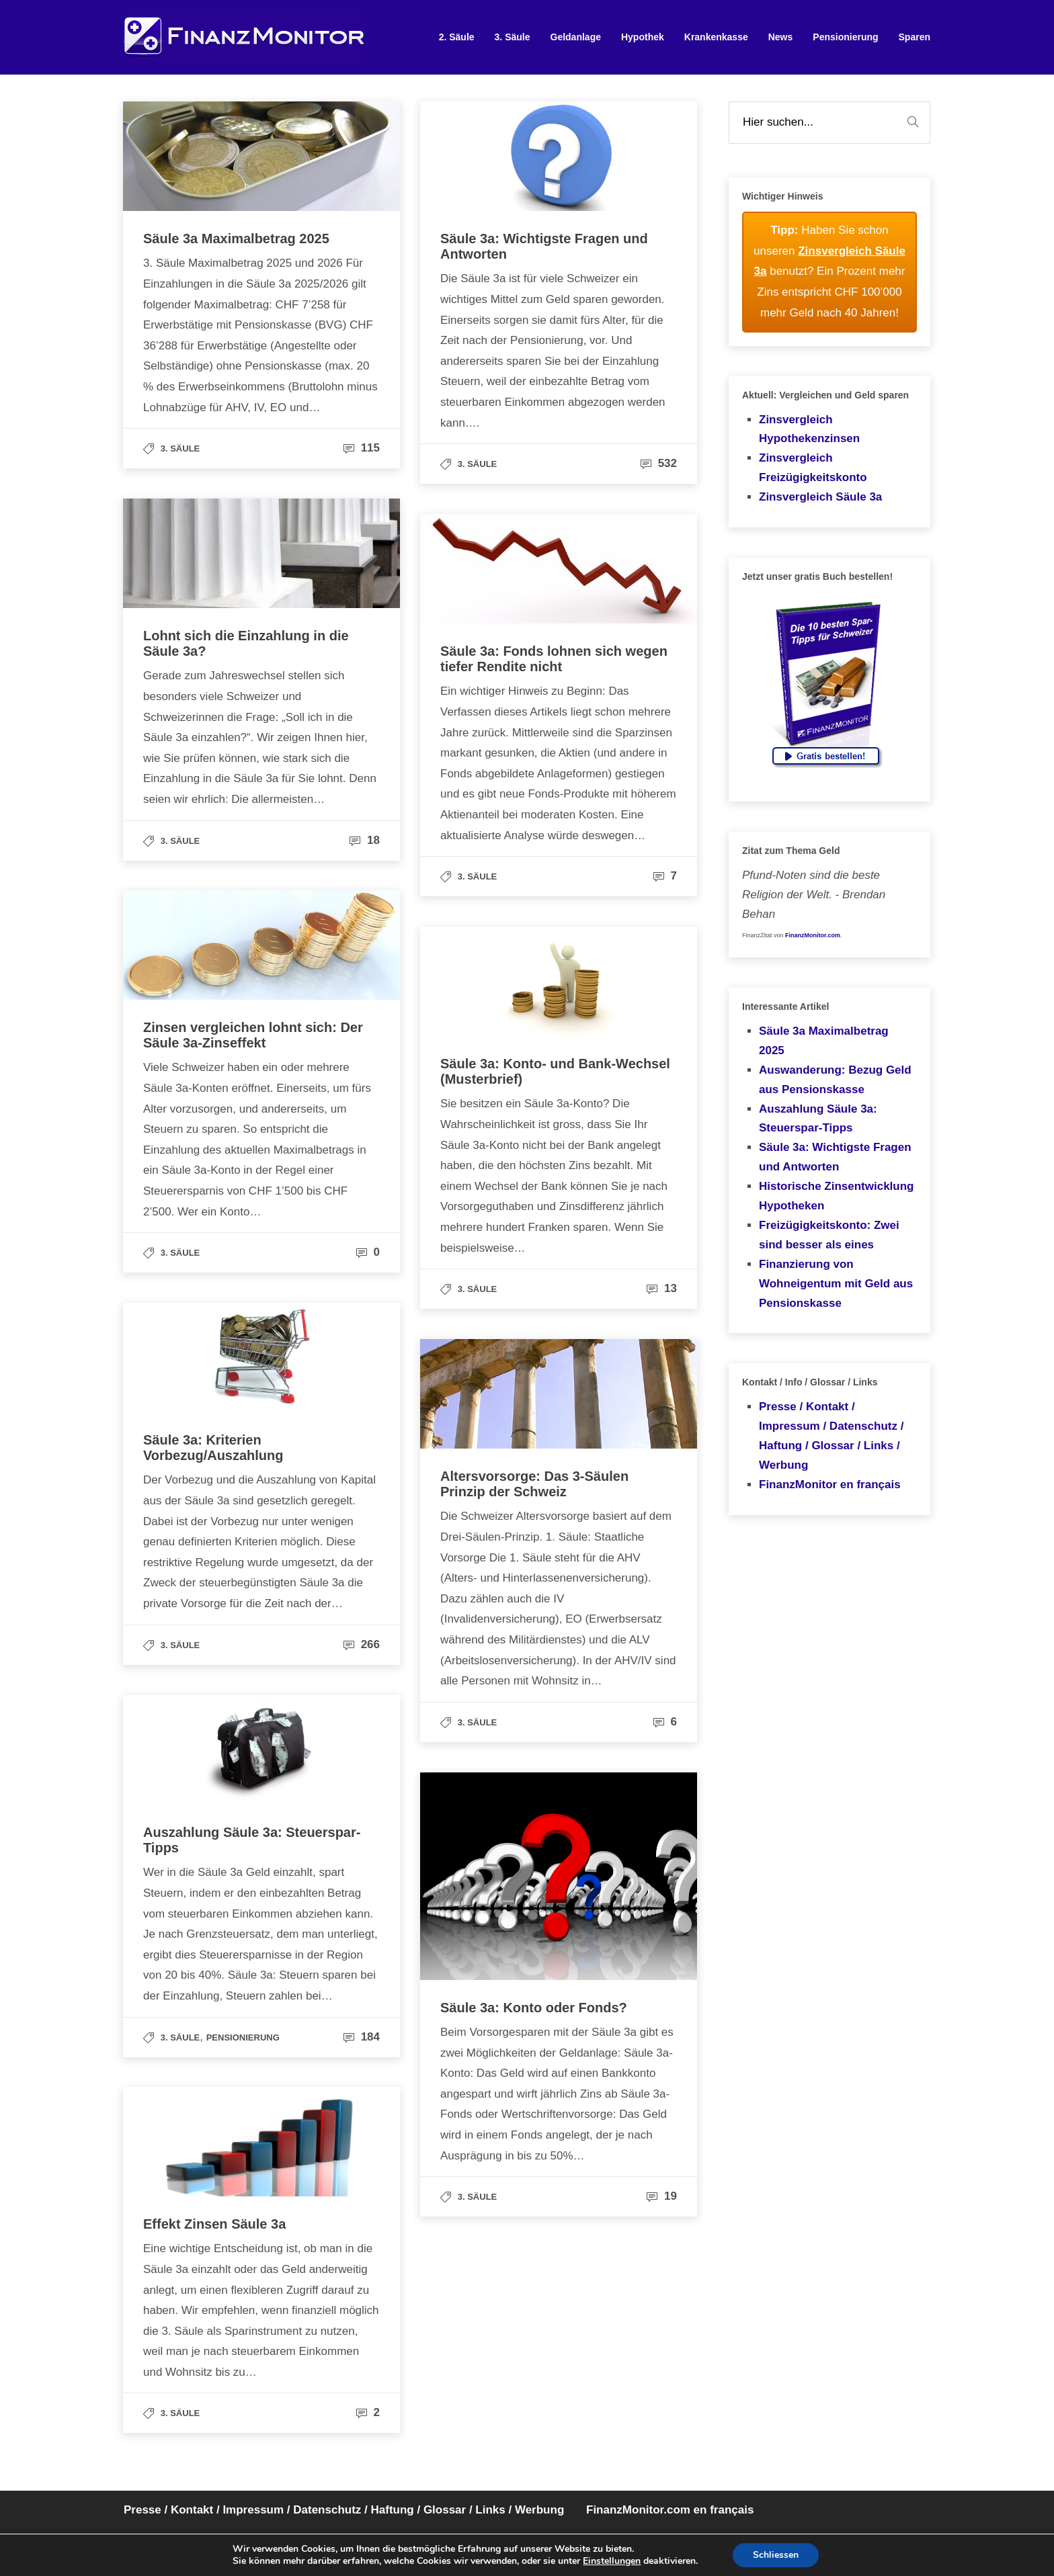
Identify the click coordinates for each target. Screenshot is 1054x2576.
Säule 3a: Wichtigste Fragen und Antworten (835, 1157)
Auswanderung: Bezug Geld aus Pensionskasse (835, 1080)
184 (361, 2036)
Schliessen (776, 2554)
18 (365, 840)
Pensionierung (845, 37)
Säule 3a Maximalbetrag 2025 (824, 1041)
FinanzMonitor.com (812, 935)
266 (361, 1644)
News (780, 37)
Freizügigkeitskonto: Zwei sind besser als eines (829, 1235)
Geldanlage (576, 37)
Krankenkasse (716, 37)
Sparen (914, 37)
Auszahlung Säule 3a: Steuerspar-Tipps (818, 1119)
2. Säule (457, 37)
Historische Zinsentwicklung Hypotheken (836, 1196)
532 (659, 463)
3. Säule (512, 37)
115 (361, 447)
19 (662, 2196)
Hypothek (642, 37)
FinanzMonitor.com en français (670, 2509)
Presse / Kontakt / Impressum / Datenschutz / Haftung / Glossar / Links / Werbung (831, 1435)
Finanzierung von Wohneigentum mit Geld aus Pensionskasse (836, 1284)
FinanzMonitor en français (830, 1484)
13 (662, 1288)
